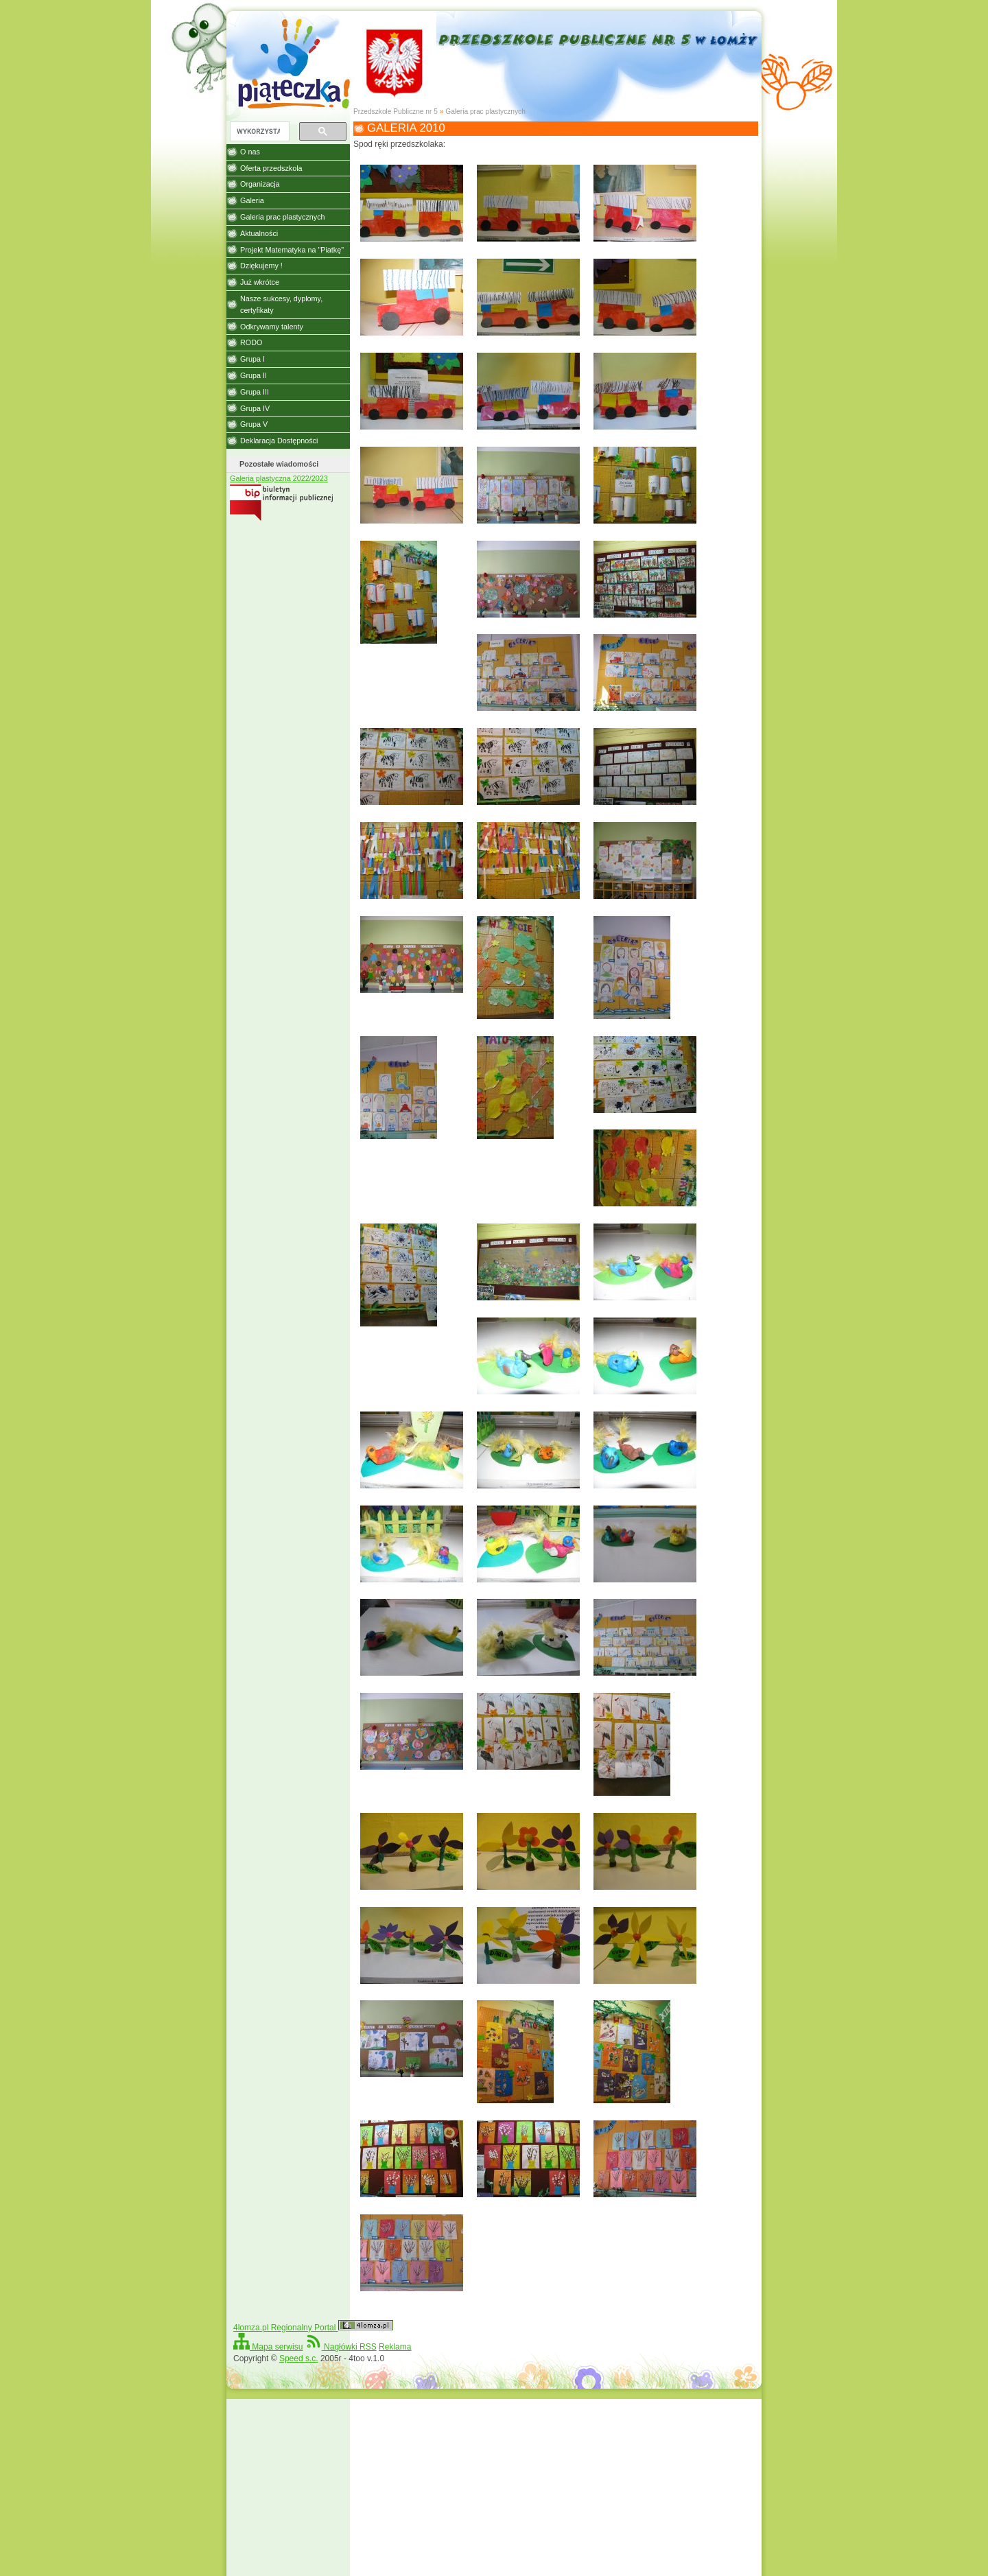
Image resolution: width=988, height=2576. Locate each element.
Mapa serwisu (268, 2347)
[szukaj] (258, 132)
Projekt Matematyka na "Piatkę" (292, 250)
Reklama (395, 2347)
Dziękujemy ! (261, 265)
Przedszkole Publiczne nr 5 (395, 111)
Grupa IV (255, 408)
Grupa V (254, 424)
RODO (251, 342)
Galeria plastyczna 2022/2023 (279, 478)
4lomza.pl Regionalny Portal (313, 2327)
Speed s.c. (298, 2358)
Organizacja (260, 184)
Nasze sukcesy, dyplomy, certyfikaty (281, 304)
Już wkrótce (259, 282)
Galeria (252, 200)
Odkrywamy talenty (271, 327)
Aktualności (259, 233)
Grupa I (252, 359)
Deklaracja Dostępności (279, 440)
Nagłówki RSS (341, 2347)
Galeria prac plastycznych (485, 111)
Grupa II (253, 375)
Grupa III (254, 392)
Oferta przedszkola (271, 168)
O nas (250, 152)
